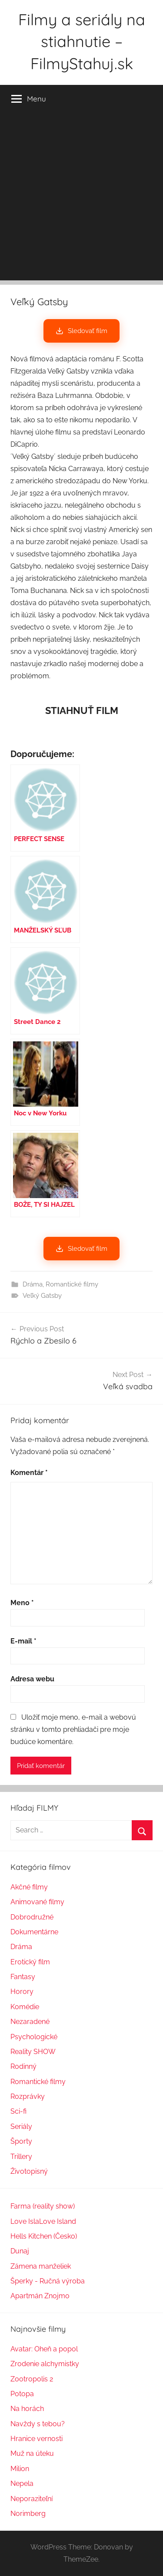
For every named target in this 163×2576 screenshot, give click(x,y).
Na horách (27, 2408)
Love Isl (22, 2221)
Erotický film (30, 1962)
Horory (21, 1991)
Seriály (21, 2126)
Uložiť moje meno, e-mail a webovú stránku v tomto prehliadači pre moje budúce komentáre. (73, 1729)
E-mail (23, 1641)
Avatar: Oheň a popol (44, 2349)
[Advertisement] (81, 198)
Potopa (22, 2394)
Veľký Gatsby (42, 1296)
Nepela (21, 2483)
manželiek (54, 2266)
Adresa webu (32, 1679)
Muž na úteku (32, 2453)
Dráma (33, 1284)
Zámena (23, 2266)
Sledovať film (81, 331)
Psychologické (33, 2037)
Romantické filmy (72, 1284)
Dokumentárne (34, 1932)
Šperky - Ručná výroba (47, 2281)
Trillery (21, 2156)
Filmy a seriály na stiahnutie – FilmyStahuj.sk (81, 41)
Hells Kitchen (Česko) (43, 2236)
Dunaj (19, 2251)
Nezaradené (30, 2021)
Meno (22, 1603)
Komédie (24, 2007)
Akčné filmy (29, 1887)
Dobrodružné (31, 1917)
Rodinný (23, 2066)
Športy (21, 2141)
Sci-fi (18, 2111)
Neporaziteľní (31, 2499)
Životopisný (29, 2171)
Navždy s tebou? (37, 2424)
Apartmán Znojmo (40, 2296)
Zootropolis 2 (31, 2379)
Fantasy (22, 1977)
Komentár (29, 1472)
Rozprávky (27, 2096)
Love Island (57, 2221)
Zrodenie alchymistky (44, 2364)
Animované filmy (37, 1902)
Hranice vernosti (36, 2439)
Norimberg (28, 2513)
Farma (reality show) (42, 2206)
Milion (19, 2469)
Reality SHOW (33, 2051)
